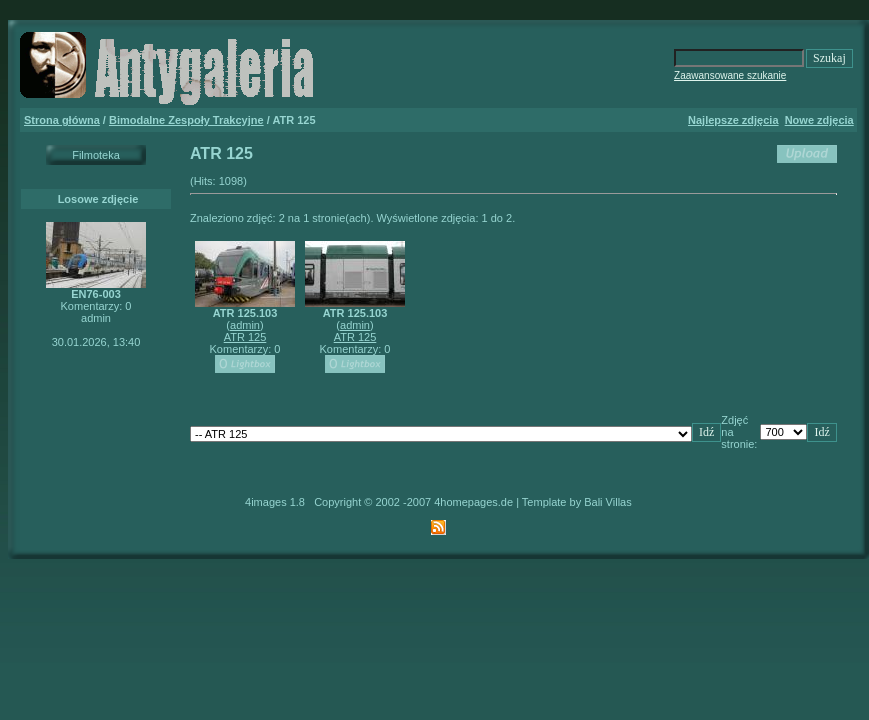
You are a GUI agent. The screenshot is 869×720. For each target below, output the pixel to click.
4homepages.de (473, 502)
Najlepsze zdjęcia (733, 120)
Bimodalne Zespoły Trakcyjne (186, 120)
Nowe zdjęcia (819, 120)
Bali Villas (608, 502)
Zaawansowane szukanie (730, 75)
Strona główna (62, 120)
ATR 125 (245, 337)
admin (245, 325)
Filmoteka (96, 155)
